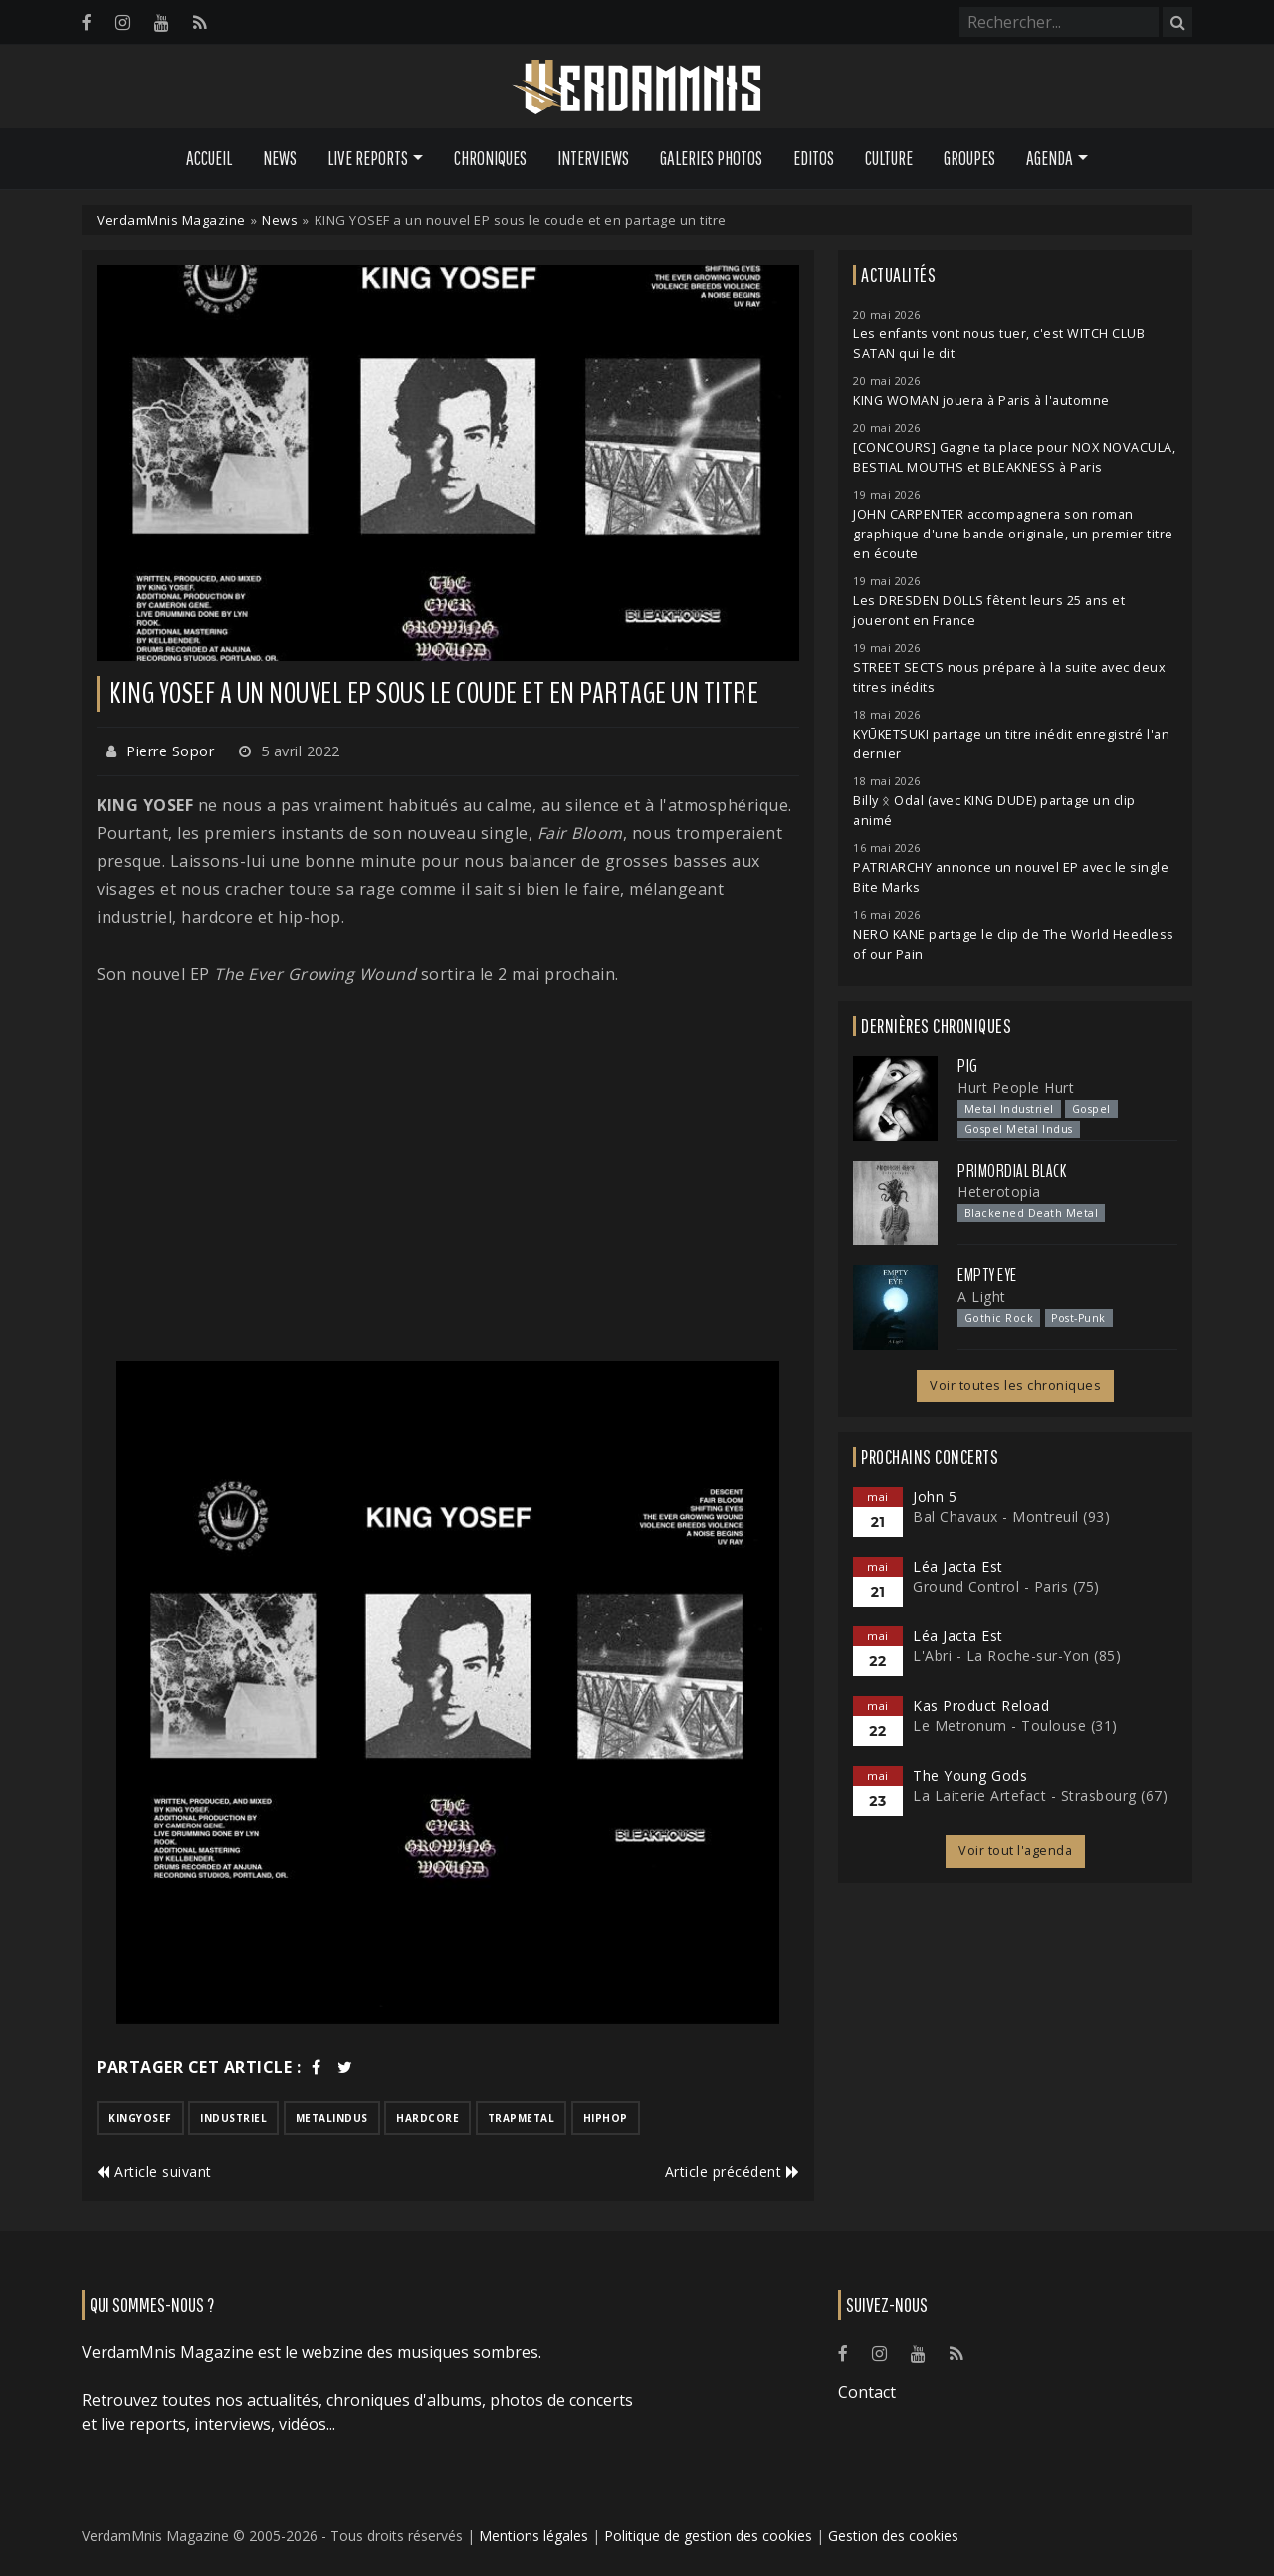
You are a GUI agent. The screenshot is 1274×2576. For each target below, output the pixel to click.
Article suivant (154, 2171)
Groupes (969, 158)
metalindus (332, 2118)
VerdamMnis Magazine (171, 220)
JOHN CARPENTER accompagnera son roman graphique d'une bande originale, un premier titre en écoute (1013, 534)
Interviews (593, 158)
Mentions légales (533, 2535)
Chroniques (490, 158)
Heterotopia (999, 1191)
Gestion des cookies (893, 2535)
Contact (867, 2392)
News (280, 158)
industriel (233, 2118)
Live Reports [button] (367, 158)
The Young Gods (970, 1775)
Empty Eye (987, 1275)
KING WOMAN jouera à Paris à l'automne (981, 400)
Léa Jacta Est (958, 1566)
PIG (967, 1066)
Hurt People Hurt (1015, 1087)
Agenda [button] (1049, 158)
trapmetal (521, 2118)
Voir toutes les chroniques (1015, 1385)
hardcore (427, 2118)
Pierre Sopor (170, 751)
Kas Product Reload (981, 1705)
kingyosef (140, 2118)
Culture (889, 158)
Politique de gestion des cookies (708, 2535)
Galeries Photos (711, 158)
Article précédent (732, 2171)
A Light (981, 1296)
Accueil (209, 158)
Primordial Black (1011, 1170)
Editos (813, 158)
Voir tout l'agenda (1015, 1850)
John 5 (934, 1496)
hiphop (605, 2118)
